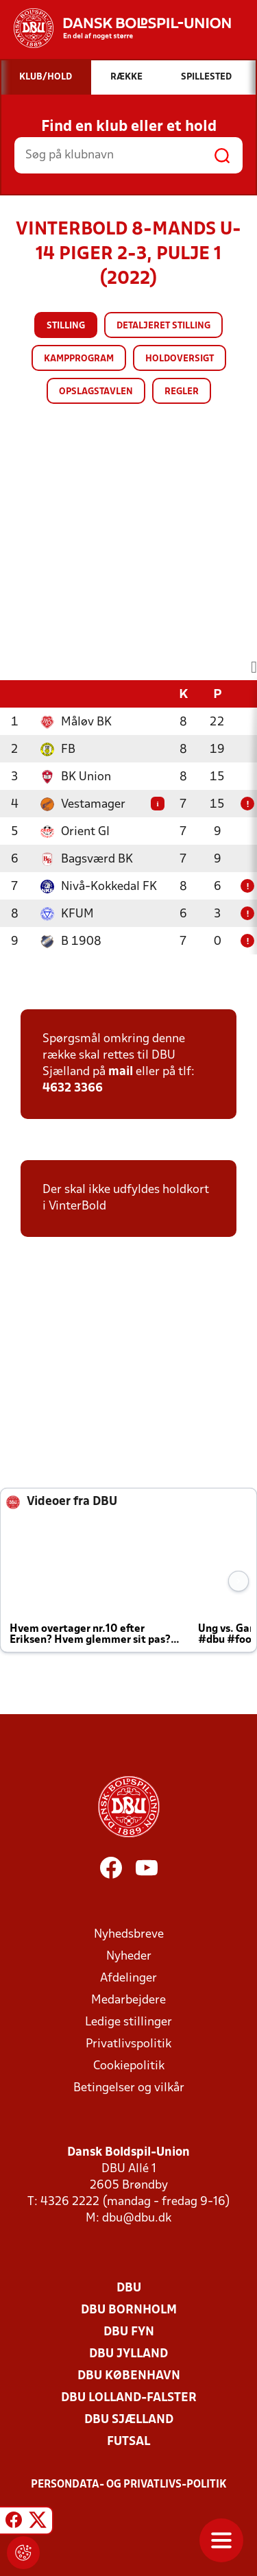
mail (120, 1072)
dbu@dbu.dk (136, 2218)
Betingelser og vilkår (128, 2088)
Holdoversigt (179, 358)
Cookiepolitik (128, 2066)
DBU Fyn (128, 2332)
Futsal (128, 2442)
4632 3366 (72, 1088)
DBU (129, 2288)
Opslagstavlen (96, 391)
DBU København (128, 2376)
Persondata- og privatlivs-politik (129, 2485)
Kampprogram (79, 358)
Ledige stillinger (128, 2022)
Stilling (66, 326)
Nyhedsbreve (129, 1934)
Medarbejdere (128, 2000)
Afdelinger (128, 1978)
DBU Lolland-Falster (129, 2398)
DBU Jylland (128, 2354)
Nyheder (128, 1956)
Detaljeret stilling (163, 326)
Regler (181, 391)
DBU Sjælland (128, 2420)
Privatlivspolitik (128, 2044)
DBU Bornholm (129, 2310)
